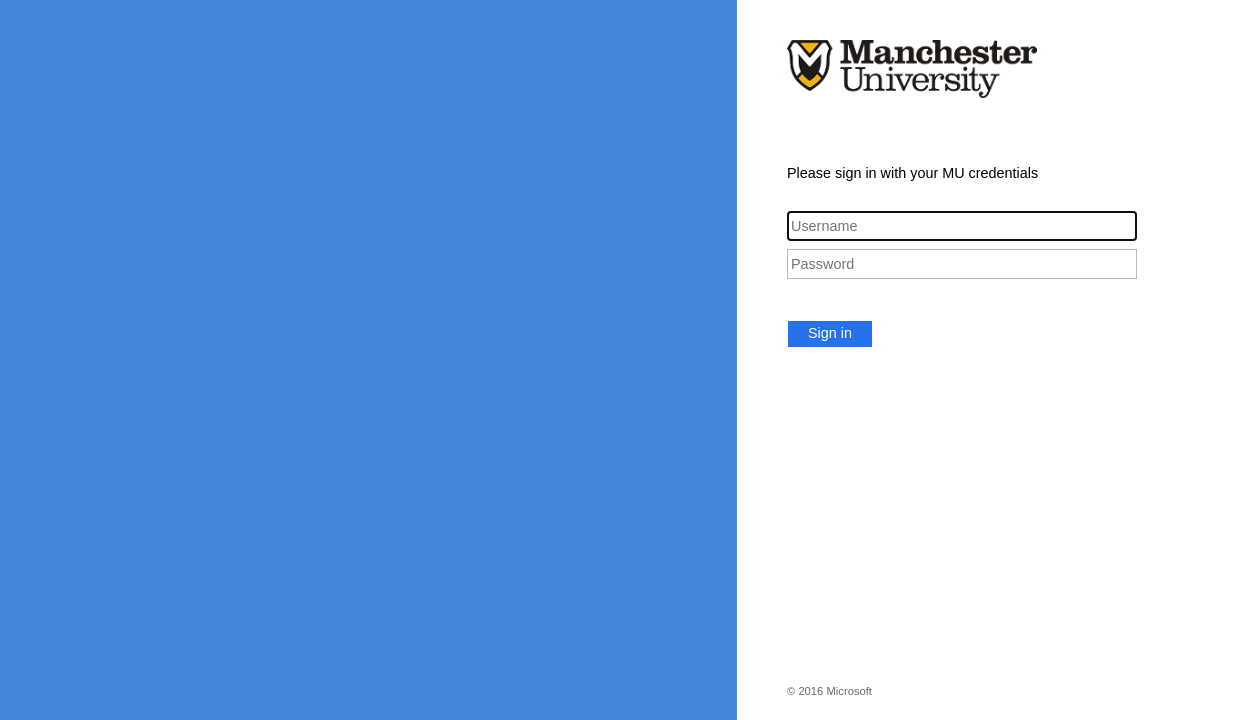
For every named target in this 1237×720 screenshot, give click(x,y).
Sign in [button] (830, 333)
